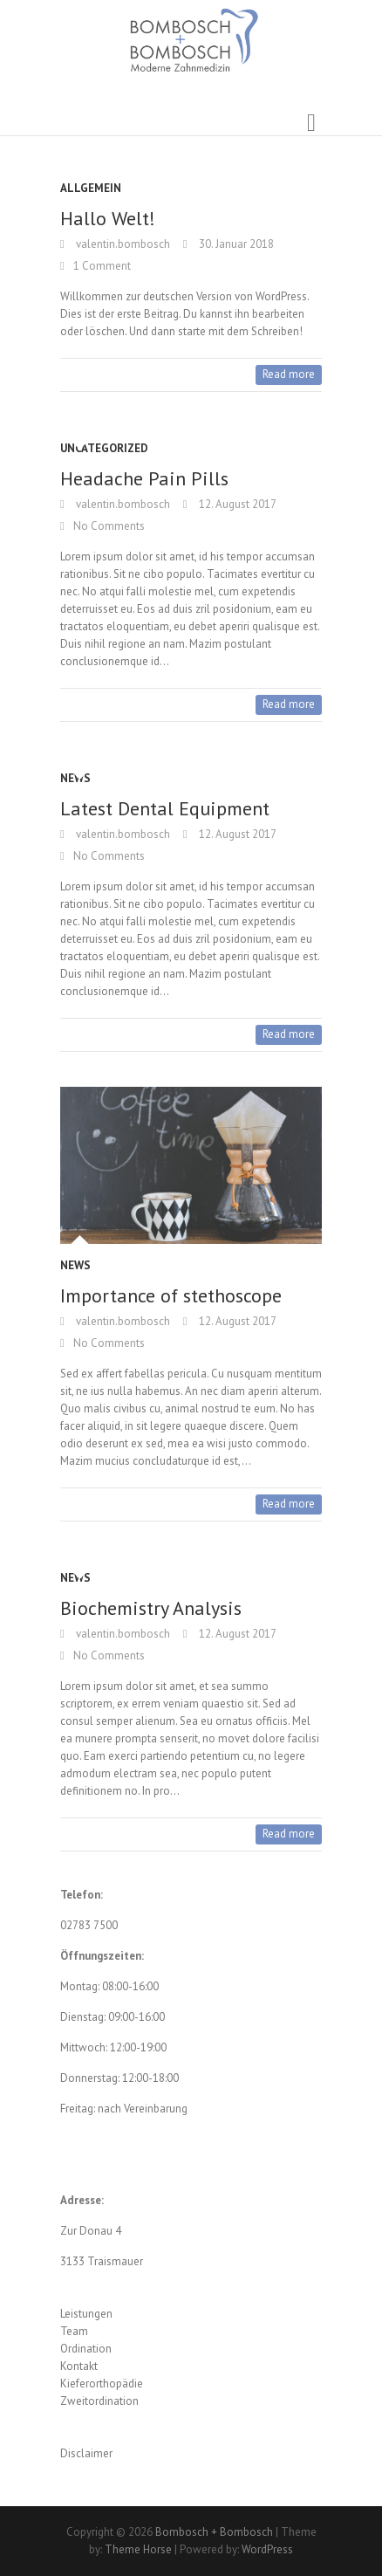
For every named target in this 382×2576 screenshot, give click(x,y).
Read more (289, 374)
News (75, 778)
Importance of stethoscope (171, 1295)
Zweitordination (99, 2401)
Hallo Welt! (107, 218)
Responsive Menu (311, 122)
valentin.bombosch (121, 244)
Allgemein (90, 188)
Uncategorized (104, 448)
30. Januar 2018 (235, 244)
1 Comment (102, 265)
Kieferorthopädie (101, 2383)
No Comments (109, 526)
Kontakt (79, 2366)
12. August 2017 (236, 504)
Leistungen (86, 2313)
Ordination (86, 2348)
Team (74, 2331)
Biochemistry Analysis (151, 1608)
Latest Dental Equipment (164, 808)
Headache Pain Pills (144, 478)
